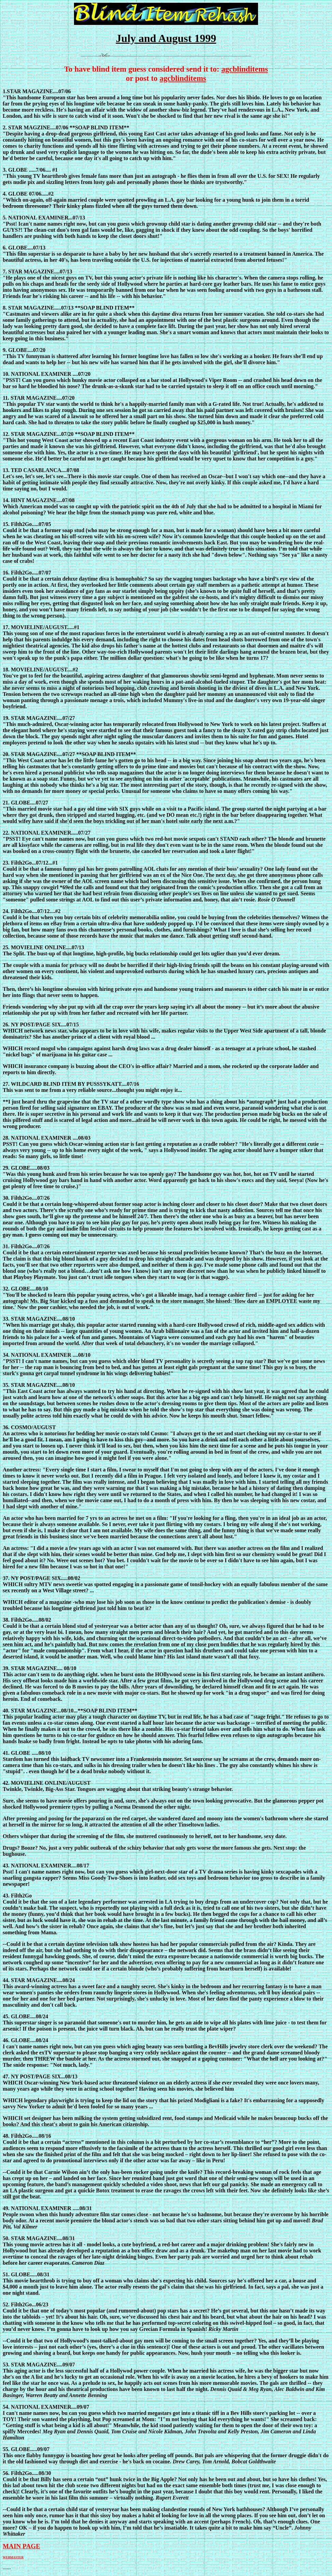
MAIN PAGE (21, 2546)
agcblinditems (244, 69)
